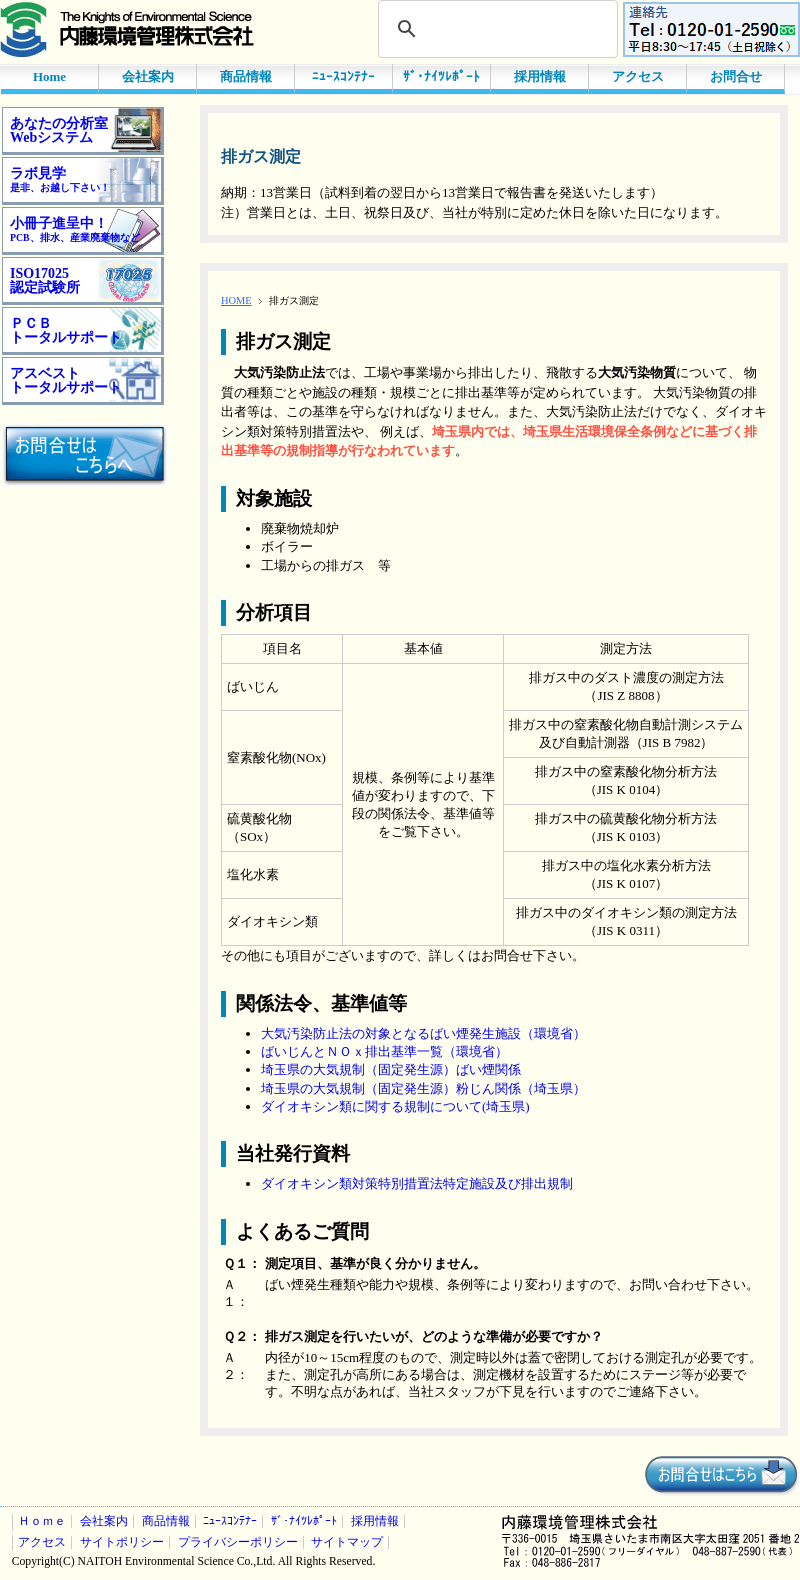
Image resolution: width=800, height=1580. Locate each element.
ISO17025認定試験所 (45, 280)
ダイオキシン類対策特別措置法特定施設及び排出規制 (417, 1183)
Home (49, 76)
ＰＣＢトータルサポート (66, 330)
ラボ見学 (60, 179)
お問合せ (736, 76)
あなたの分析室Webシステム (59, 130)
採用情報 (540, 76)
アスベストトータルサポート (66, 380)
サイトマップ (347, 1542)
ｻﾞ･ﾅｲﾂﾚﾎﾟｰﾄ (441, 76)
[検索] (495, 29)
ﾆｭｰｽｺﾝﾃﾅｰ (343, 76)
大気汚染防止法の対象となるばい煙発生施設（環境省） (423, 1033)
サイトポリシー (122, 1542)
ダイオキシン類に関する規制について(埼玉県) (395, 1106)
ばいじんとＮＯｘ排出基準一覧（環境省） (384, 1051)
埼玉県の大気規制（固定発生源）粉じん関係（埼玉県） (423, 1088)
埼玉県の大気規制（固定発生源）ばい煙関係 (391, 1069)
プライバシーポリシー (238, 1542)
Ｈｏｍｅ (42, 1521)
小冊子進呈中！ (75, 229)
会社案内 (148, 76)
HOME (236, 300)
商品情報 (246, 76)
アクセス (638, 76)
